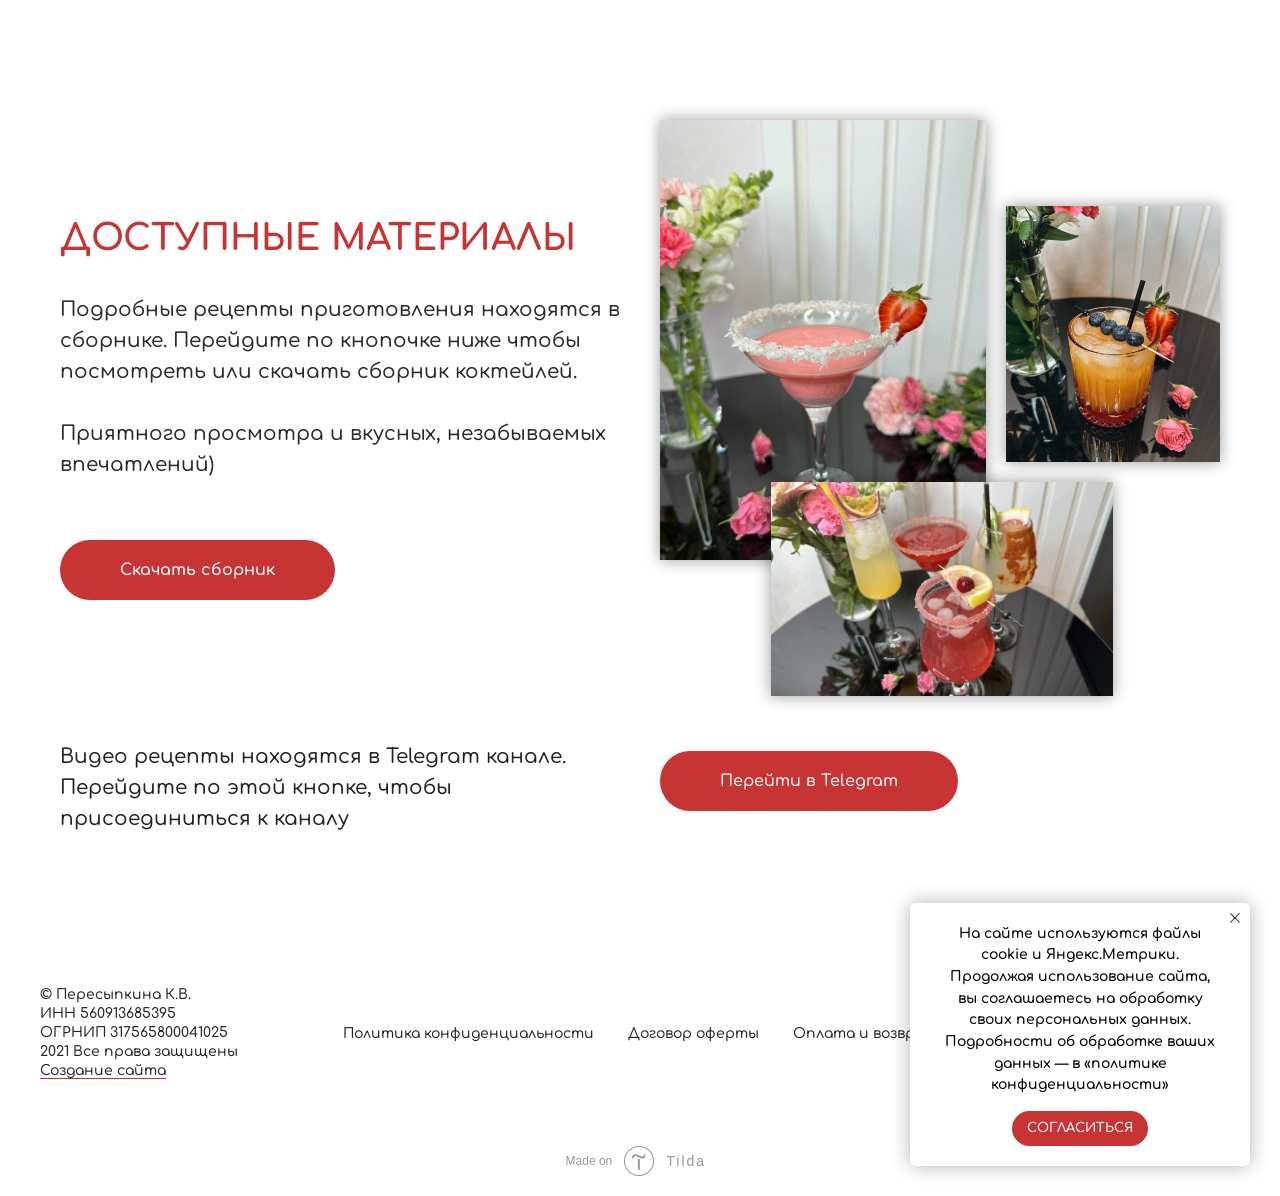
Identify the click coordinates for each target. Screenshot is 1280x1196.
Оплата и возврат (865, 1033)
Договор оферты (693, 1033)
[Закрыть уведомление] (1235, 918)
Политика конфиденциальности (468, 1033)
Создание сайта (103, 1070)
